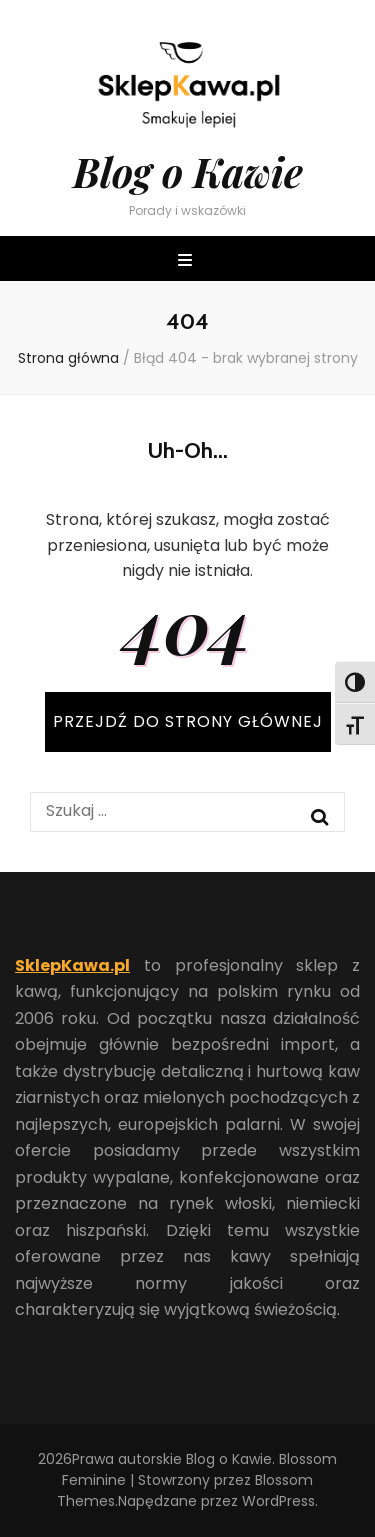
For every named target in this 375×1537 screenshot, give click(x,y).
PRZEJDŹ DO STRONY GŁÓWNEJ (188, 721)
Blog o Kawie (188, 171)
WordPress (278, 1501)
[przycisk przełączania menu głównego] (187, 261)
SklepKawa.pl (72, 965)
